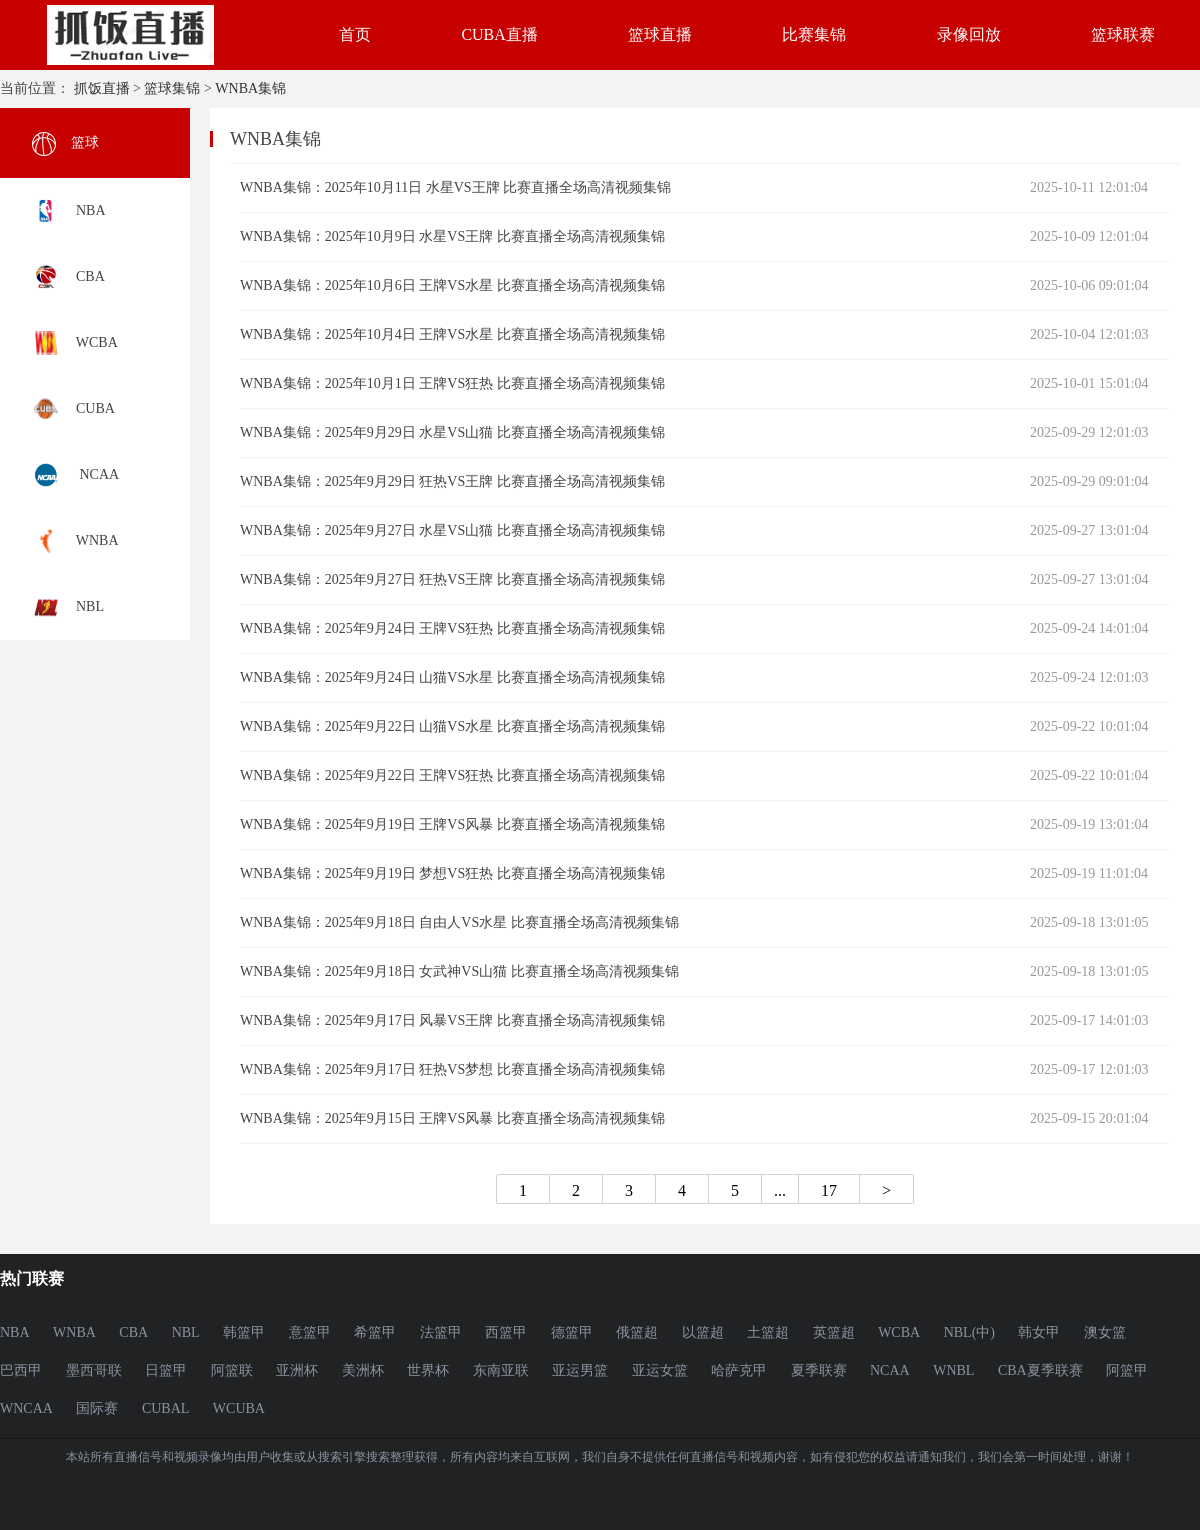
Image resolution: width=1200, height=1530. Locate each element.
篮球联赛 (1123, 34)
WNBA (74, 1332)
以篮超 (703, 1332)
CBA (133, 1332)
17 (829, 1190)
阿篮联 (232, 1370)
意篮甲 (310, 1332)
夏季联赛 (819, 1370)
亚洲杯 (297, 1370)
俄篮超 (637, 1332)
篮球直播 (660, 34)
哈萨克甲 (739, 1370)
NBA (15, 1332)
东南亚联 (501, 1370)
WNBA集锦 (250, 88)
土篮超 (768, 1332)
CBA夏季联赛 (1040, 1370)
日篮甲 (166, 1370)
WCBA (899, 1332)
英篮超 (834, 1332)
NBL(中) (969, 1332)
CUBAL (165, 1408)
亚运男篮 (580, 1370)
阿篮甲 (1127, 1370)
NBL (186, 1332)
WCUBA (239, 1408)
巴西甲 (21, 1370)
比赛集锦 (814, 34)
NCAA (890, 1370)
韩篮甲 (244, 1332)
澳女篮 (1105, 1332)
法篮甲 (441, 1332)
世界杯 (428, 1370)
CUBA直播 (499, 34)
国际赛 (97, 1408)
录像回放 (969, 34)
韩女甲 (1039, 1332)
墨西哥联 (94, 1370)
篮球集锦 (172, 88)
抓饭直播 (102, 88)
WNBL (953, 1370)
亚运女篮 (660, 1370)
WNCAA (26, 1408)
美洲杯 (363, 1370)
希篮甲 (375, 1332)
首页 (355, 34)
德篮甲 (572, 1332)
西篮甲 (506, 1332)
